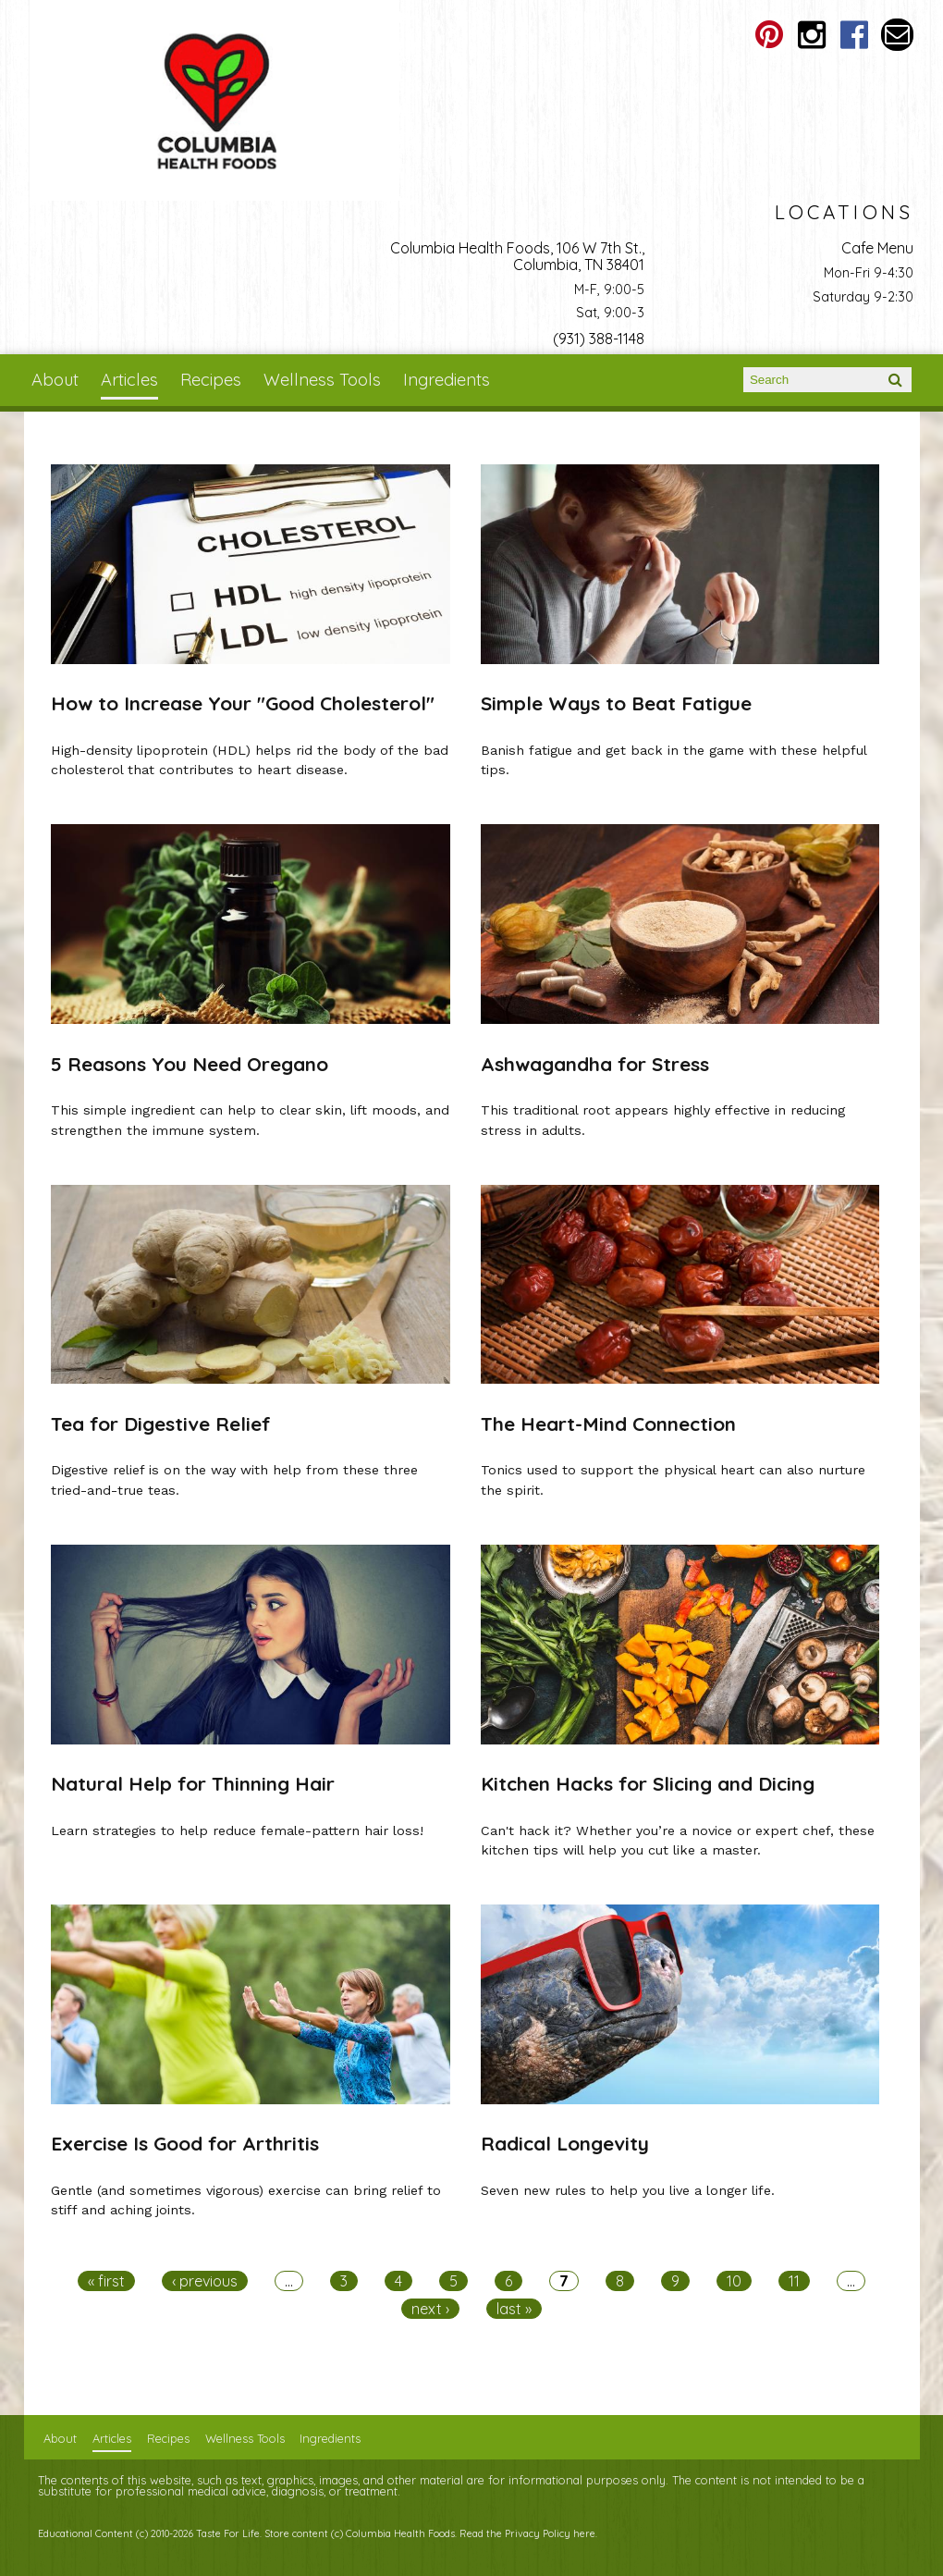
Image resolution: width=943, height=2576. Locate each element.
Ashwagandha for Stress (595, 1064)
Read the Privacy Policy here (527, 2533)
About (55, 379)
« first (106, 2281)
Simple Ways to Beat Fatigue (616, 703)
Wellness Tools (322, 379)
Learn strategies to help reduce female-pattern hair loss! (237, 1830)
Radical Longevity (565, 2143)
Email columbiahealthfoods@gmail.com (897, 34)
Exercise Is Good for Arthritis (185, 2143)
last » (514, 2308)
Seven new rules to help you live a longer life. (628, 2190)
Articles (129, 379)
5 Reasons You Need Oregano (189, 1064)
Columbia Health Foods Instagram (812, 34)
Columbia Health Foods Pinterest (769, 34)
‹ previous (205, 2281)
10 (734, 2281)
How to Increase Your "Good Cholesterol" (243, 703)
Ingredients (446, 379)
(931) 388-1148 (598, 338)
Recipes (210, 379)
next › (430, 2308)
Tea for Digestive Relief (161, 1423)
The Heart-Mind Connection (608, 1423)
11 (794, 2281)
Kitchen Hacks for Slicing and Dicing (647, 1783)
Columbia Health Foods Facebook (855, 34)
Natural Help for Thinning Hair (193, 1783)
